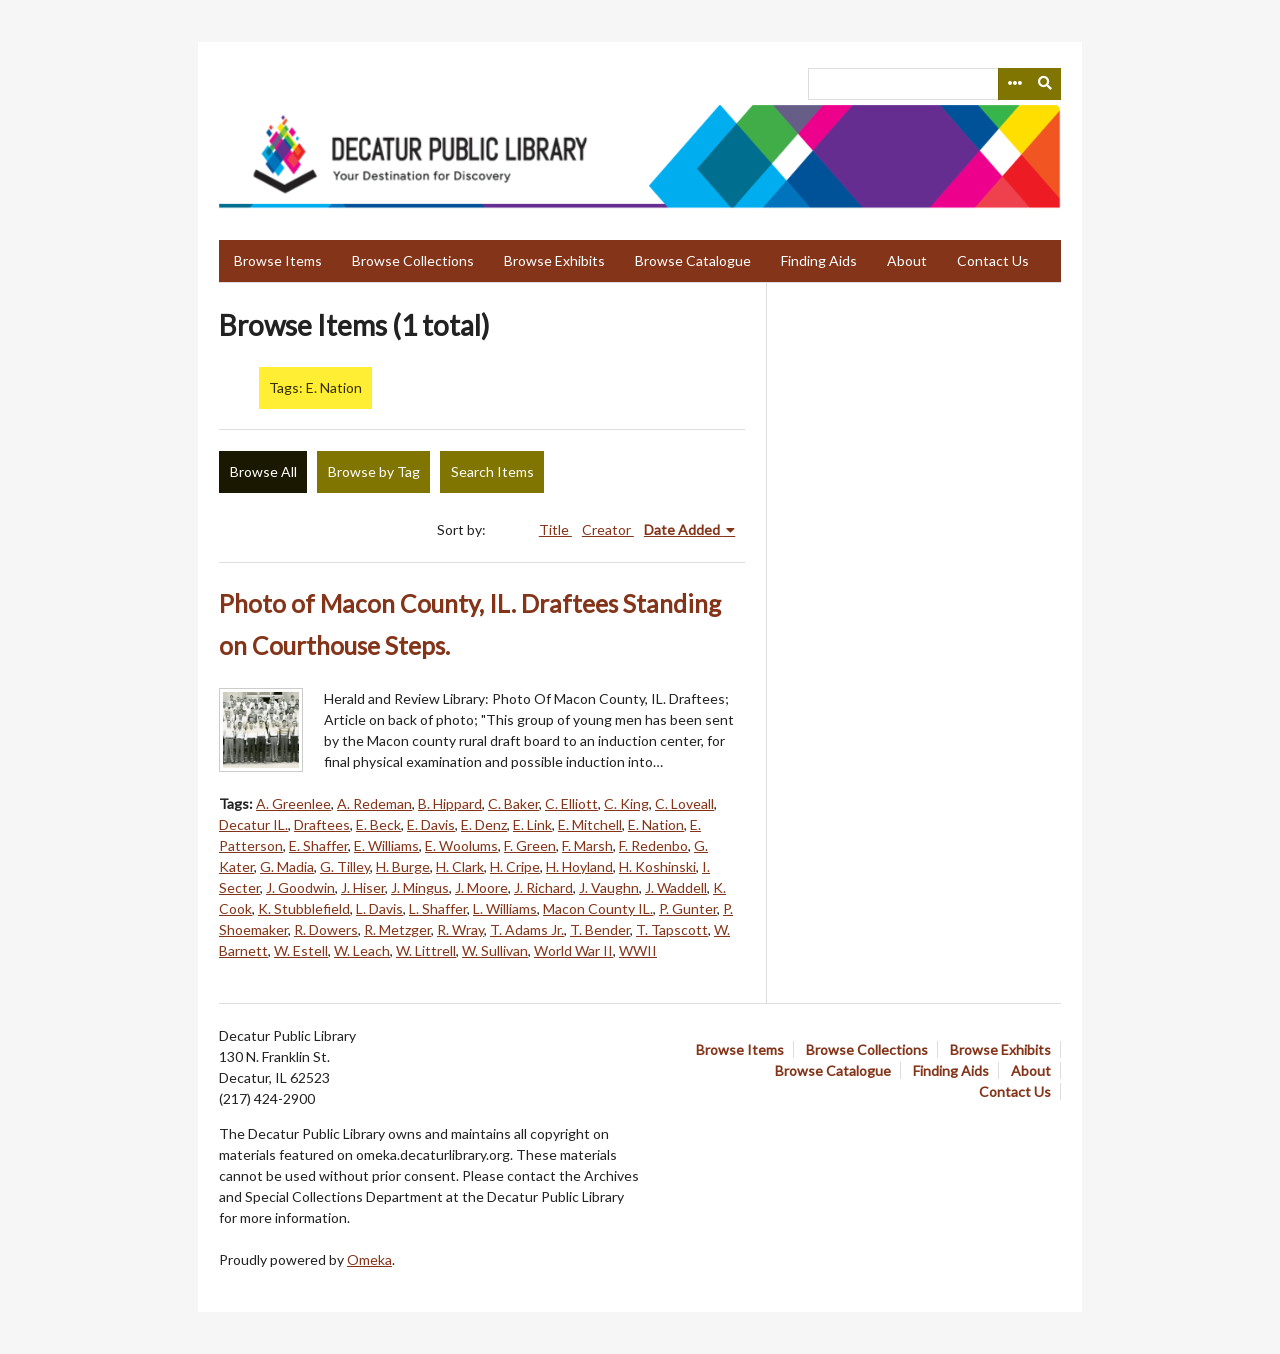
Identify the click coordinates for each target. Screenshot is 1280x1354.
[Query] (934, 84)
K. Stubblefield (304, 908)
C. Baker (513, 803)
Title (555, 529)
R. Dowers (326, 929)
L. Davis (379, 908)
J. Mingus (420, 887)
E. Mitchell (590, 824)
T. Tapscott (672, 929)
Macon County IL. (598, 908)
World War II (573, 950)
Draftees (322, 824)
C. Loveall (684, 803)
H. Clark (460, 866)
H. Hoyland (579, 866)
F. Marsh (587, 845)
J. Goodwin (300, 887)
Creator (608, 529)
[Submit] (1046, 84)
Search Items (492, 471)
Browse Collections (413, 260)
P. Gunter (688, 908)
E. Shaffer (318, 845)
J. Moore (481, 887)
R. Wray (460, 929)
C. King (626, 803)
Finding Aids (819, 260)
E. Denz (484, 824)
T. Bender (600, 929)
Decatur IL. (253, 824)
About (907, 260)
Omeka (369, 1259)
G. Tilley (345, 866)
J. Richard (543, 887)
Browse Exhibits (554, 260)
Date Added (683, 529)
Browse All (263, 471)
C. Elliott (571, 803)
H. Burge (403, 866)
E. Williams (386, 845)
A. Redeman (374, 803)
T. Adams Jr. (527, 929)
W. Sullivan (495, 950)
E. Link (532, 824)
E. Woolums (461, 845)
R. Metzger (397, 929)
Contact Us (993, 260)
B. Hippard (450, 803)
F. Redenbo (653, 845)
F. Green (530, 845)
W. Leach (362, 950)
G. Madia (287, 866)
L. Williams (505, 908)
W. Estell (301, 950)
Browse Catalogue (693, 260)
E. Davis (431, 824)
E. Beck (378, 824)
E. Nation (656, 824)
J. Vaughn (609, 887)
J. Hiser (363, 887)
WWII (638, 950)
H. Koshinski (657, 866)
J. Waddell (676, 887)
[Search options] (1014, 84)
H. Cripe (515, 866)
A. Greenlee (293, 803)
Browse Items (278, 260)
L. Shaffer (438, 908)
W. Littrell (426, 950)
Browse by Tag (374, 471)
